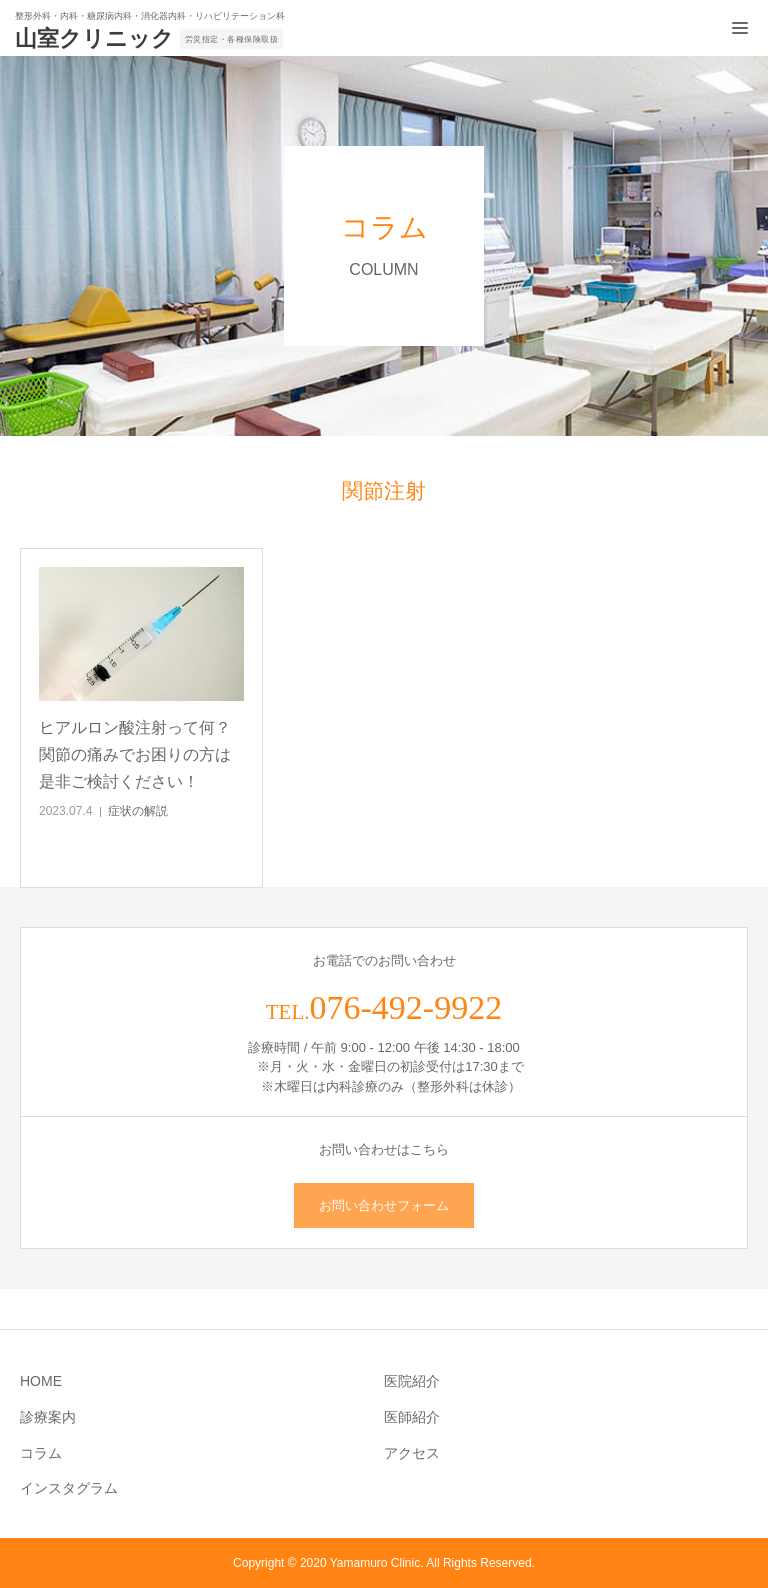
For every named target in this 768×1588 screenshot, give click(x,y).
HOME (41, 1381)
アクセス (412, 1453)
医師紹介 (412, 1417)
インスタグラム (69, 1488)
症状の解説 (138, 811)
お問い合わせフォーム (384, 1205)
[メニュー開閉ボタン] (740, 28)
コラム (41, 1453)
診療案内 (48, 1417)
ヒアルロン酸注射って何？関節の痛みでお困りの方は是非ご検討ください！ (135, 754)
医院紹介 (412, 1381)
